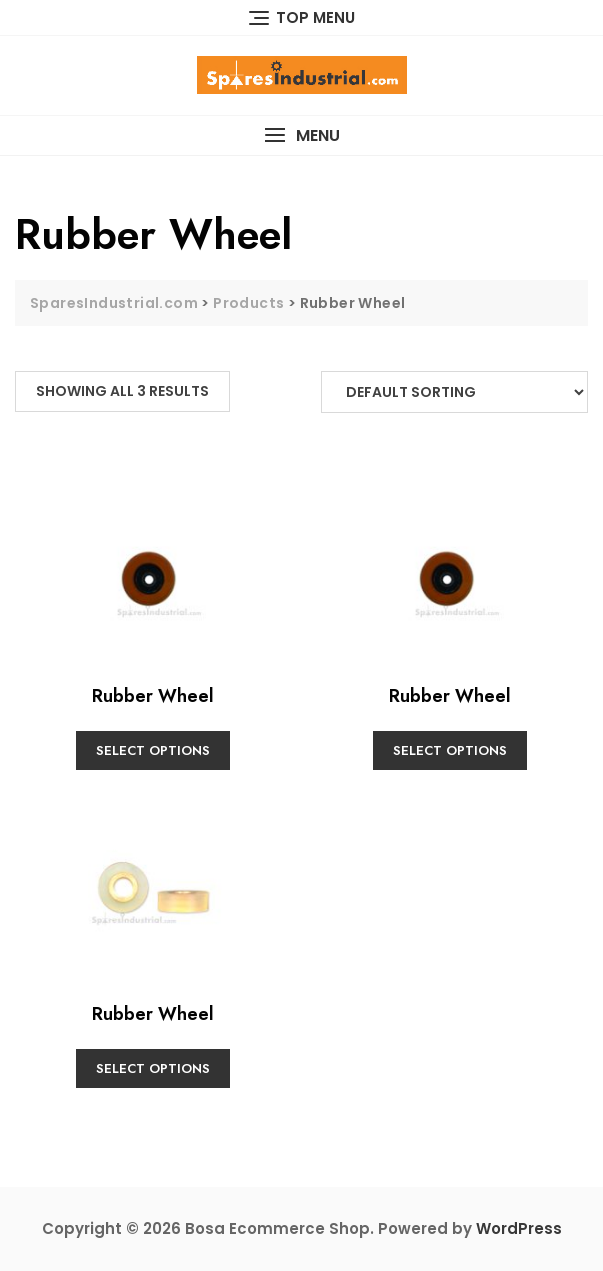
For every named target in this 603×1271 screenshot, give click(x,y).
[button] (301, 135)
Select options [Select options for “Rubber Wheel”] (153, 750)
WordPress (519, 1228)
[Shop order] (454, 392)
